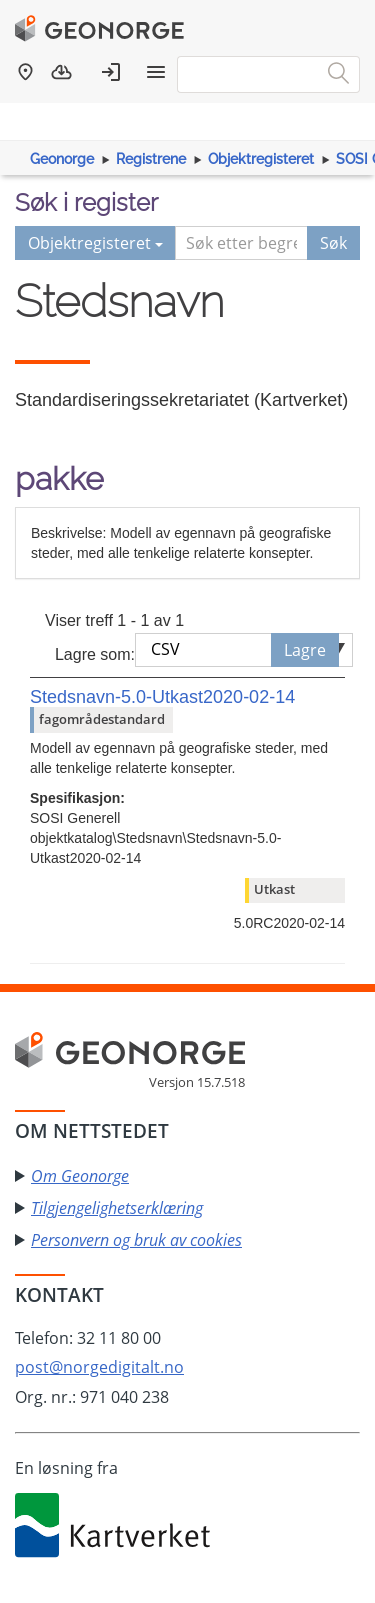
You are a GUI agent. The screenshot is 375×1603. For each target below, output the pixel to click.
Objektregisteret (261, 159)
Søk (333, 243)
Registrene (151, 159)
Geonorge (62, 159)
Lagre (305, 650)
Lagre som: (95, 654)
